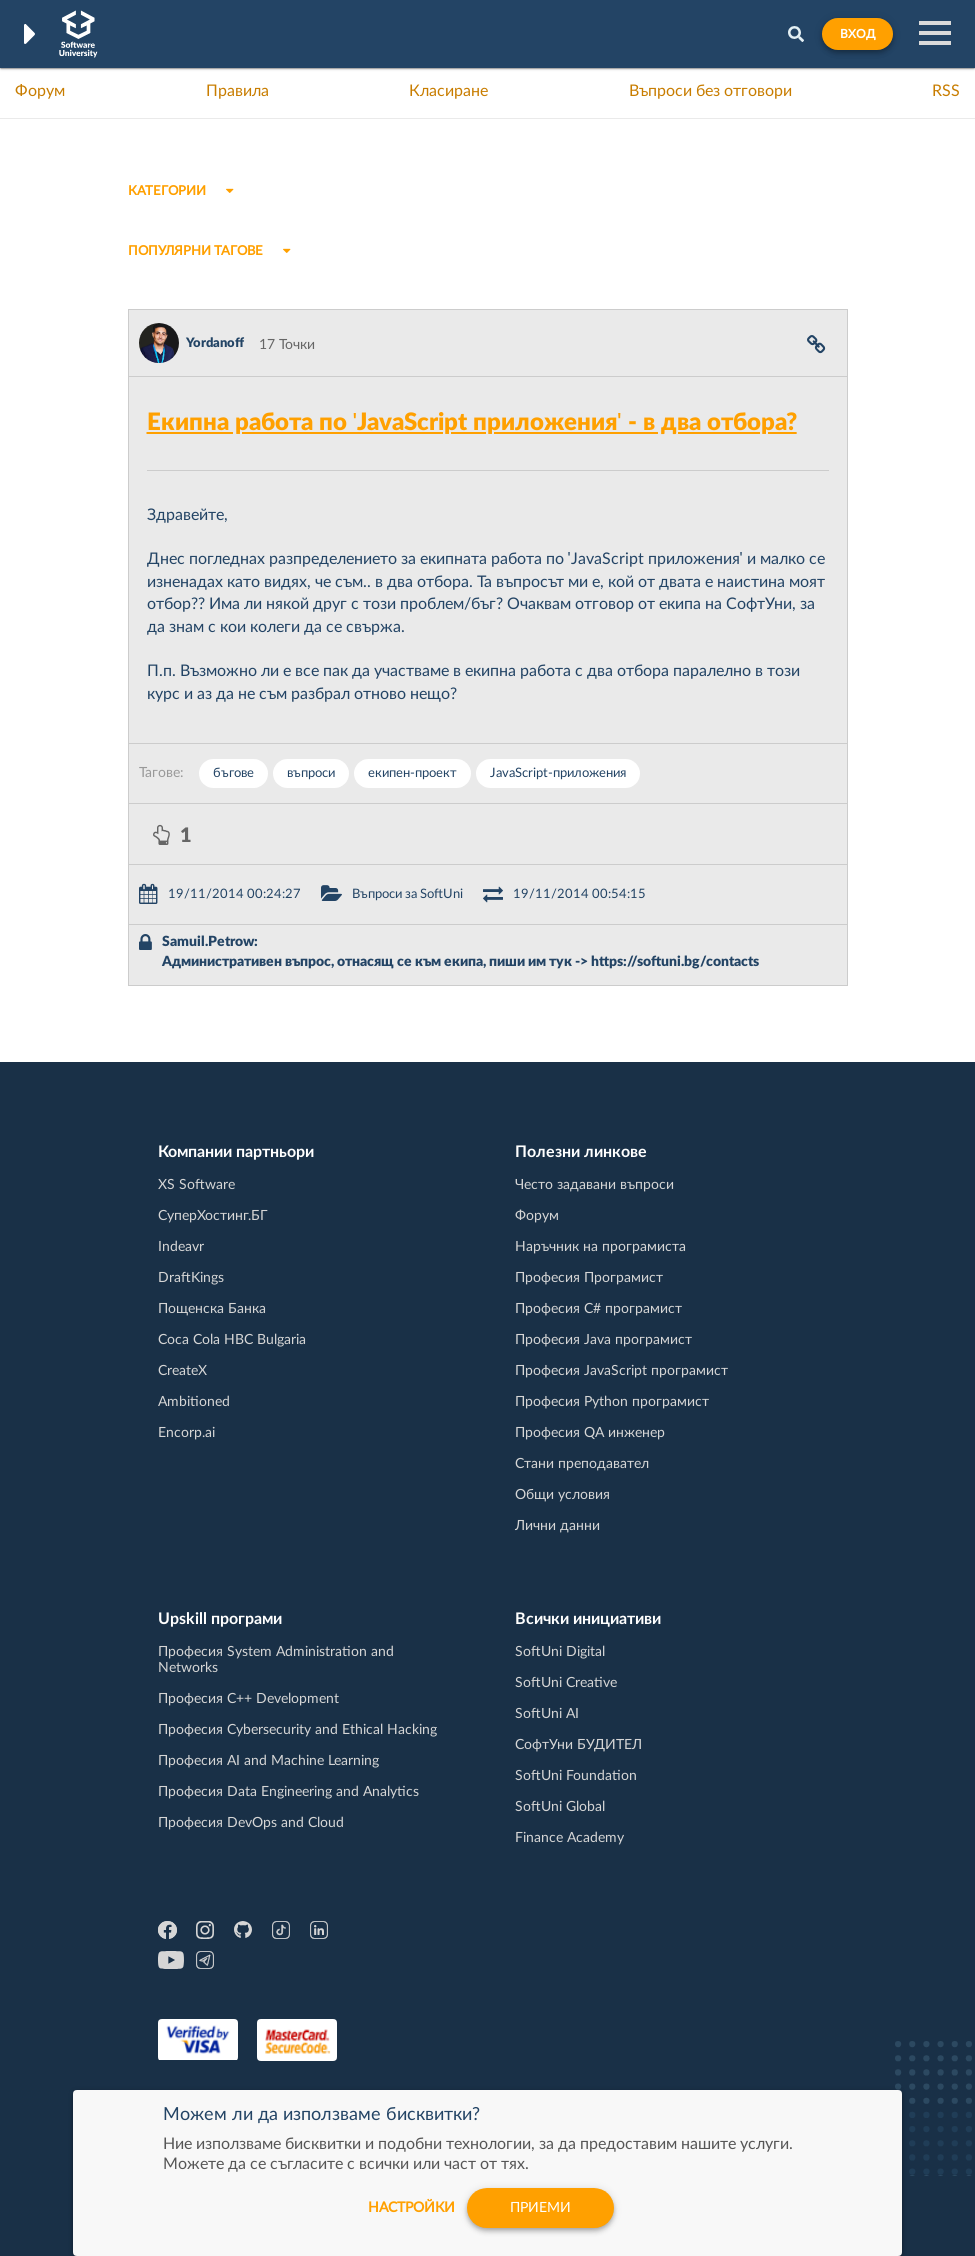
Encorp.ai (186, 1433)
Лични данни (557, 1526)
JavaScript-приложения (558, 773)
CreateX (182, 1371)
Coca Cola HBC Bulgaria (232, 1340)
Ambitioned (194, 1402)
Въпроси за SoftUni (407, 894)
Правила (237, 91)
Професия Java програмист (603, 1340)
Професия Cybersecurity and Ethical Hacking (297, 1730)
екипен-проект (412, 773)
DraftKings (191, 1278)
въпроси (311, 773)
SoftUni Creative (566, 1683)
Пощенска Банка (212, 1309)
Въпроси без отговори (710, 91)
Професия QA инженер (590, 1433)
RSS (946, 91)
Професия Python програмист (612, 1402)
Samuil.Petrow (208, 942)
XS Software (196, 1185)
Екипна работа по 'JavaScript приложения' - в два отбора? (472, 423)
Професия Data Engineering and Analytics (288, 1792)
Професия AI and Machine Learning (268, 1761)
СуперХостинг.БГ (213, 1216)
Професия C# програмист (598, 1309)
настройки (411, 2208)
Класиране (448, 91)
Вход (857, 34)
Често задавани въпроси (594, 1185)
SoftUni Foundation (576, 1776)
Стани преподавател (582, 1464)
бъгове (233, 773)
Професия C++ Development (248, 1699)
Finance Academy (569, 1838)
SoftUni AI (547, 1714)
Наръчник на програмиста (600, 1247)
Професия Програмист (589, 1278)
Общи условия (562, 1495)
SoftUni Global (560, 1807)
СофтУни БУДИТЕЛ (578, 1745)
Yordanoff (215, 343)
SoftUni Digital (560, 1652)
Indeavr (181, 1247)
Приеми (540, 2208)
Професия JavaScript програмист (621, 1371)
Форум (40, 91)
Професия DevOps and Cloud (251, 1823)
